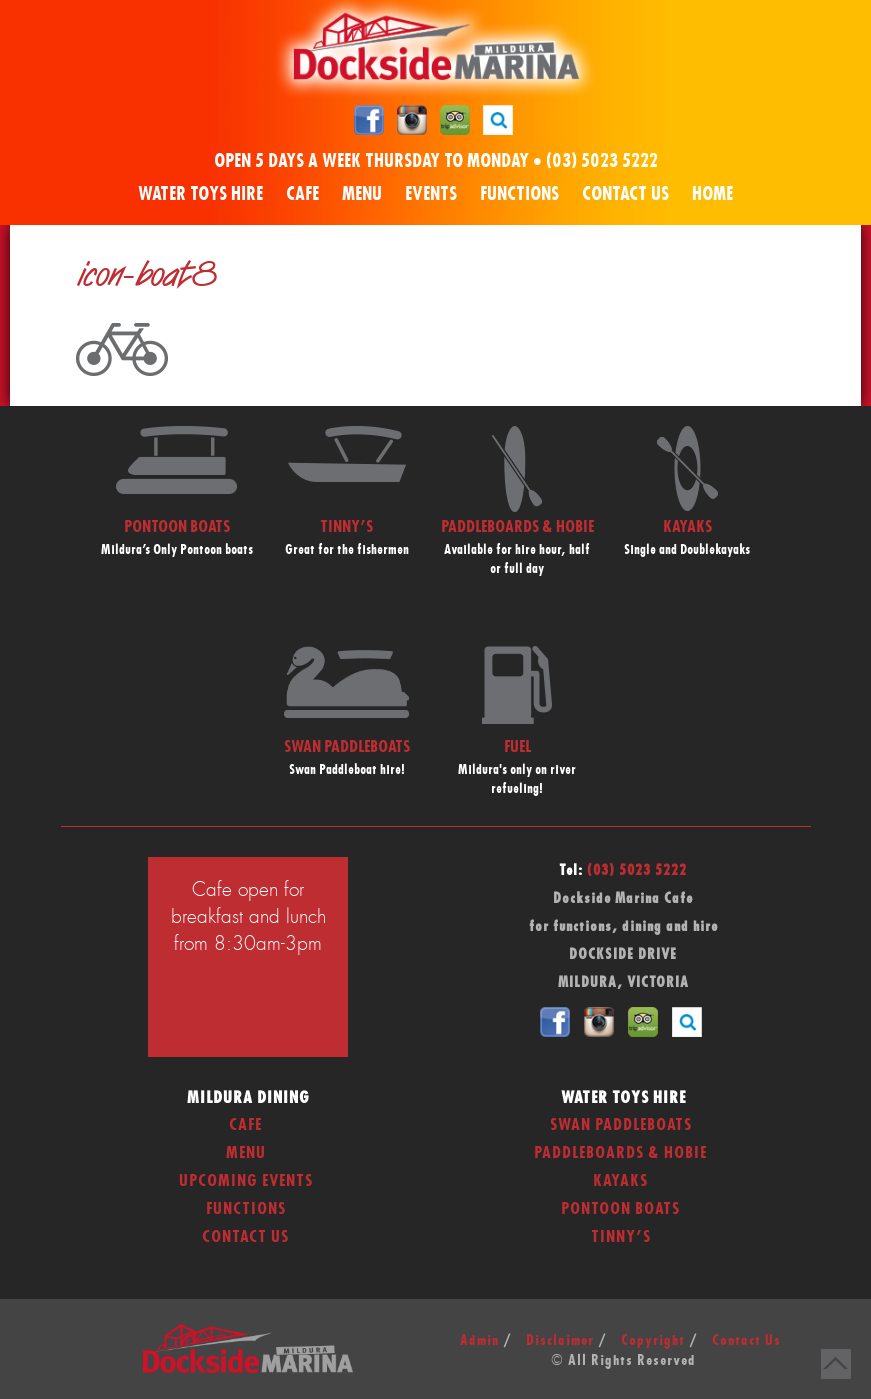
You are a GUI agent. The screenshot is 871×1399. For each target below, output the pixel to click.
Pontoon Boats (620, 1209)
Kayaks (620, 1181)
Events (431, 195)
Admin (479, 1341)
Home (712, 195)
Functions (519, 195)
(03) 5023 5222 (602, 162)
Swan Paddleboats (621, 1125)
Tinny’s (621, 1237)
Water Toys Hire (200, 195)
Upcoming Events (246, 1181)
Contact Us (625, 195)
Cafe (302, 195)
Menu (362, 195)
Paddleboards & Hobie (620, 1153)
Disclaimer (560, 1341)
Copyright (653, 1341)
